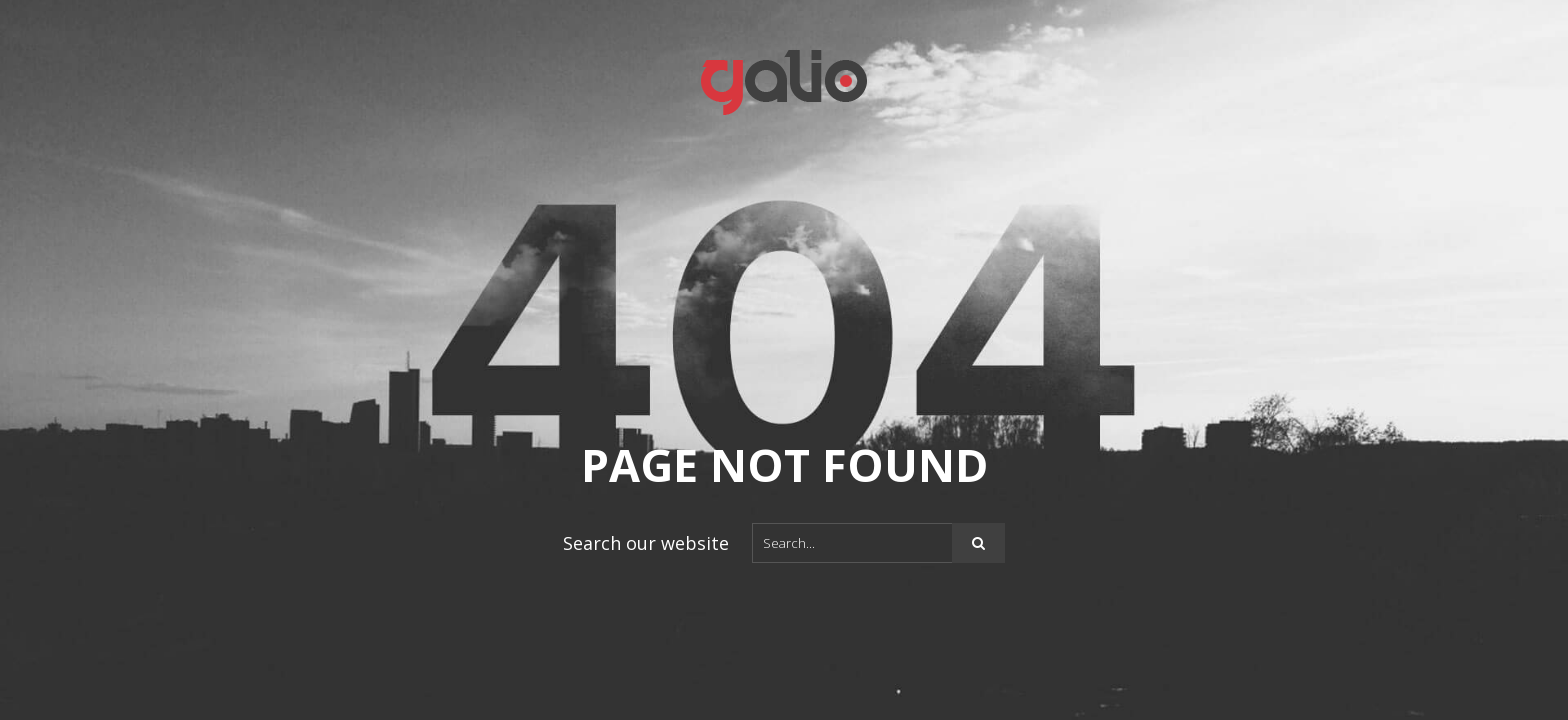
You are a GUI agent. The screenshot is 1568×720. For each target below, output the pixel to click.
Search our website (646, 543)
